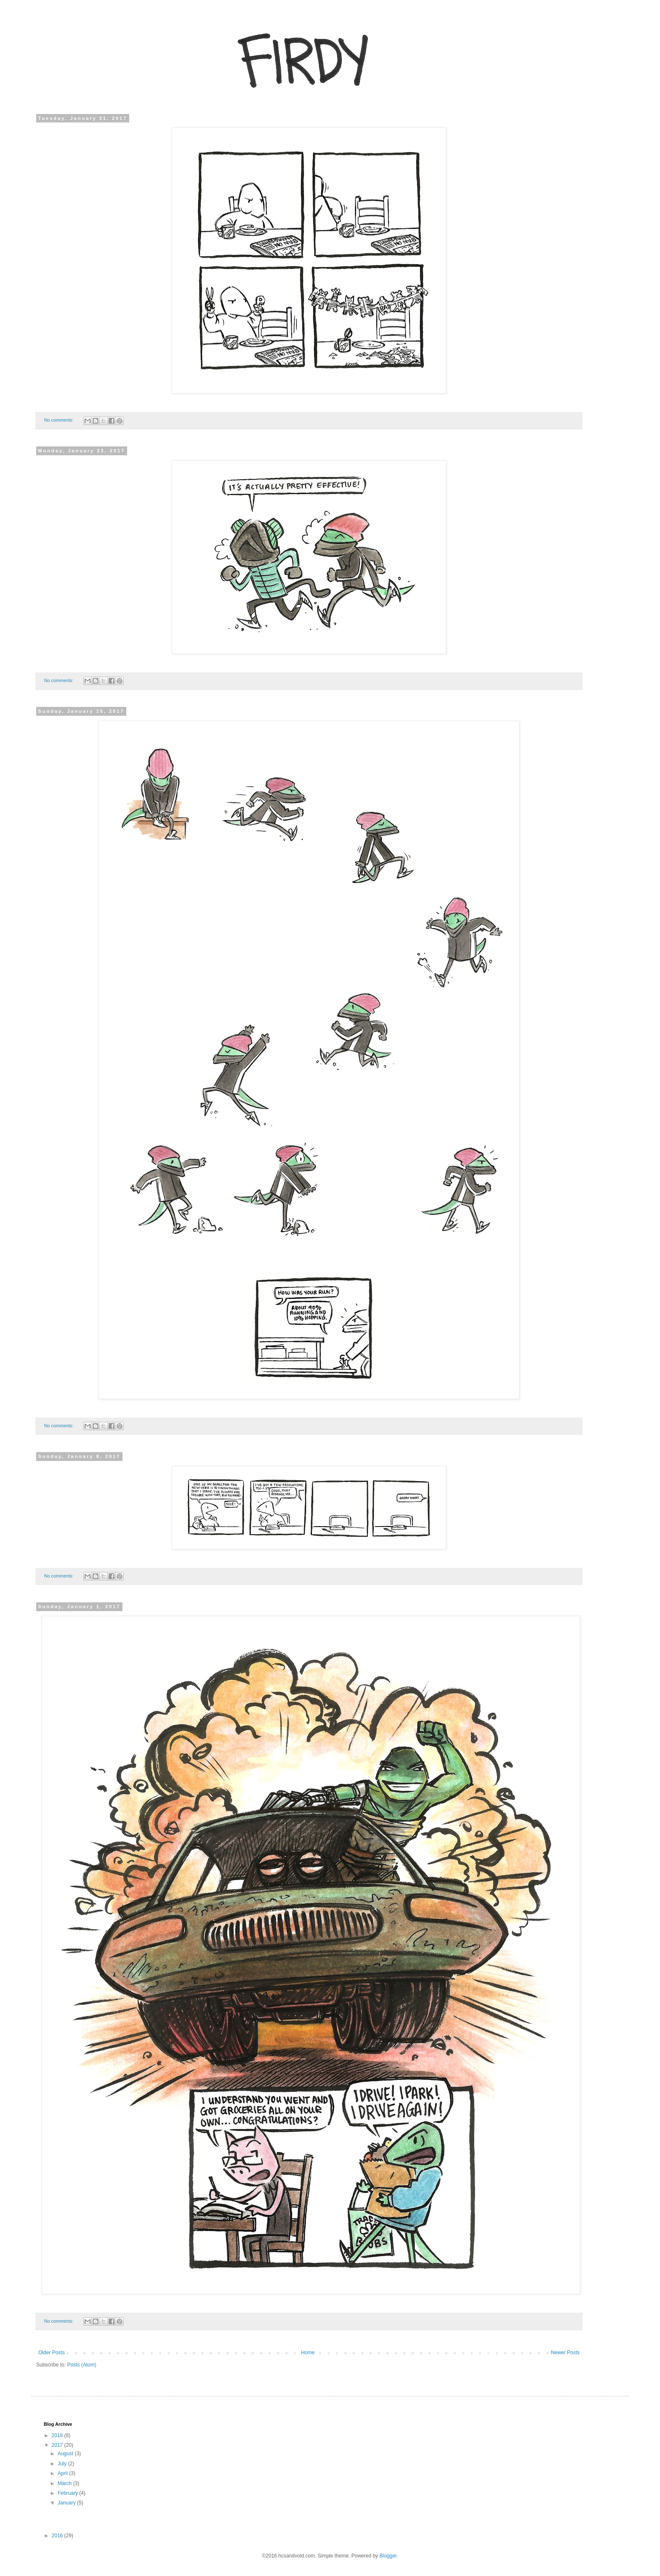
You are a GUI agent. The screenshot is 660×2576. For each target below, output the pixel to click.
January (67, 2503)
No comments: (59, 419)
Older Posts (51, 2353)
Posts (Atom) (81, 2365)
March (65, 2483)
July (63, 2464)
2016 (58, 2536)
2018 (58, 2435)
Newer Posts (565, 2353)
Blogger (388, 2556)
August (66, 2453)
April (63, 2473)
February (68, 2493)
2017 (58, 2445)
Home (307, 2353)
